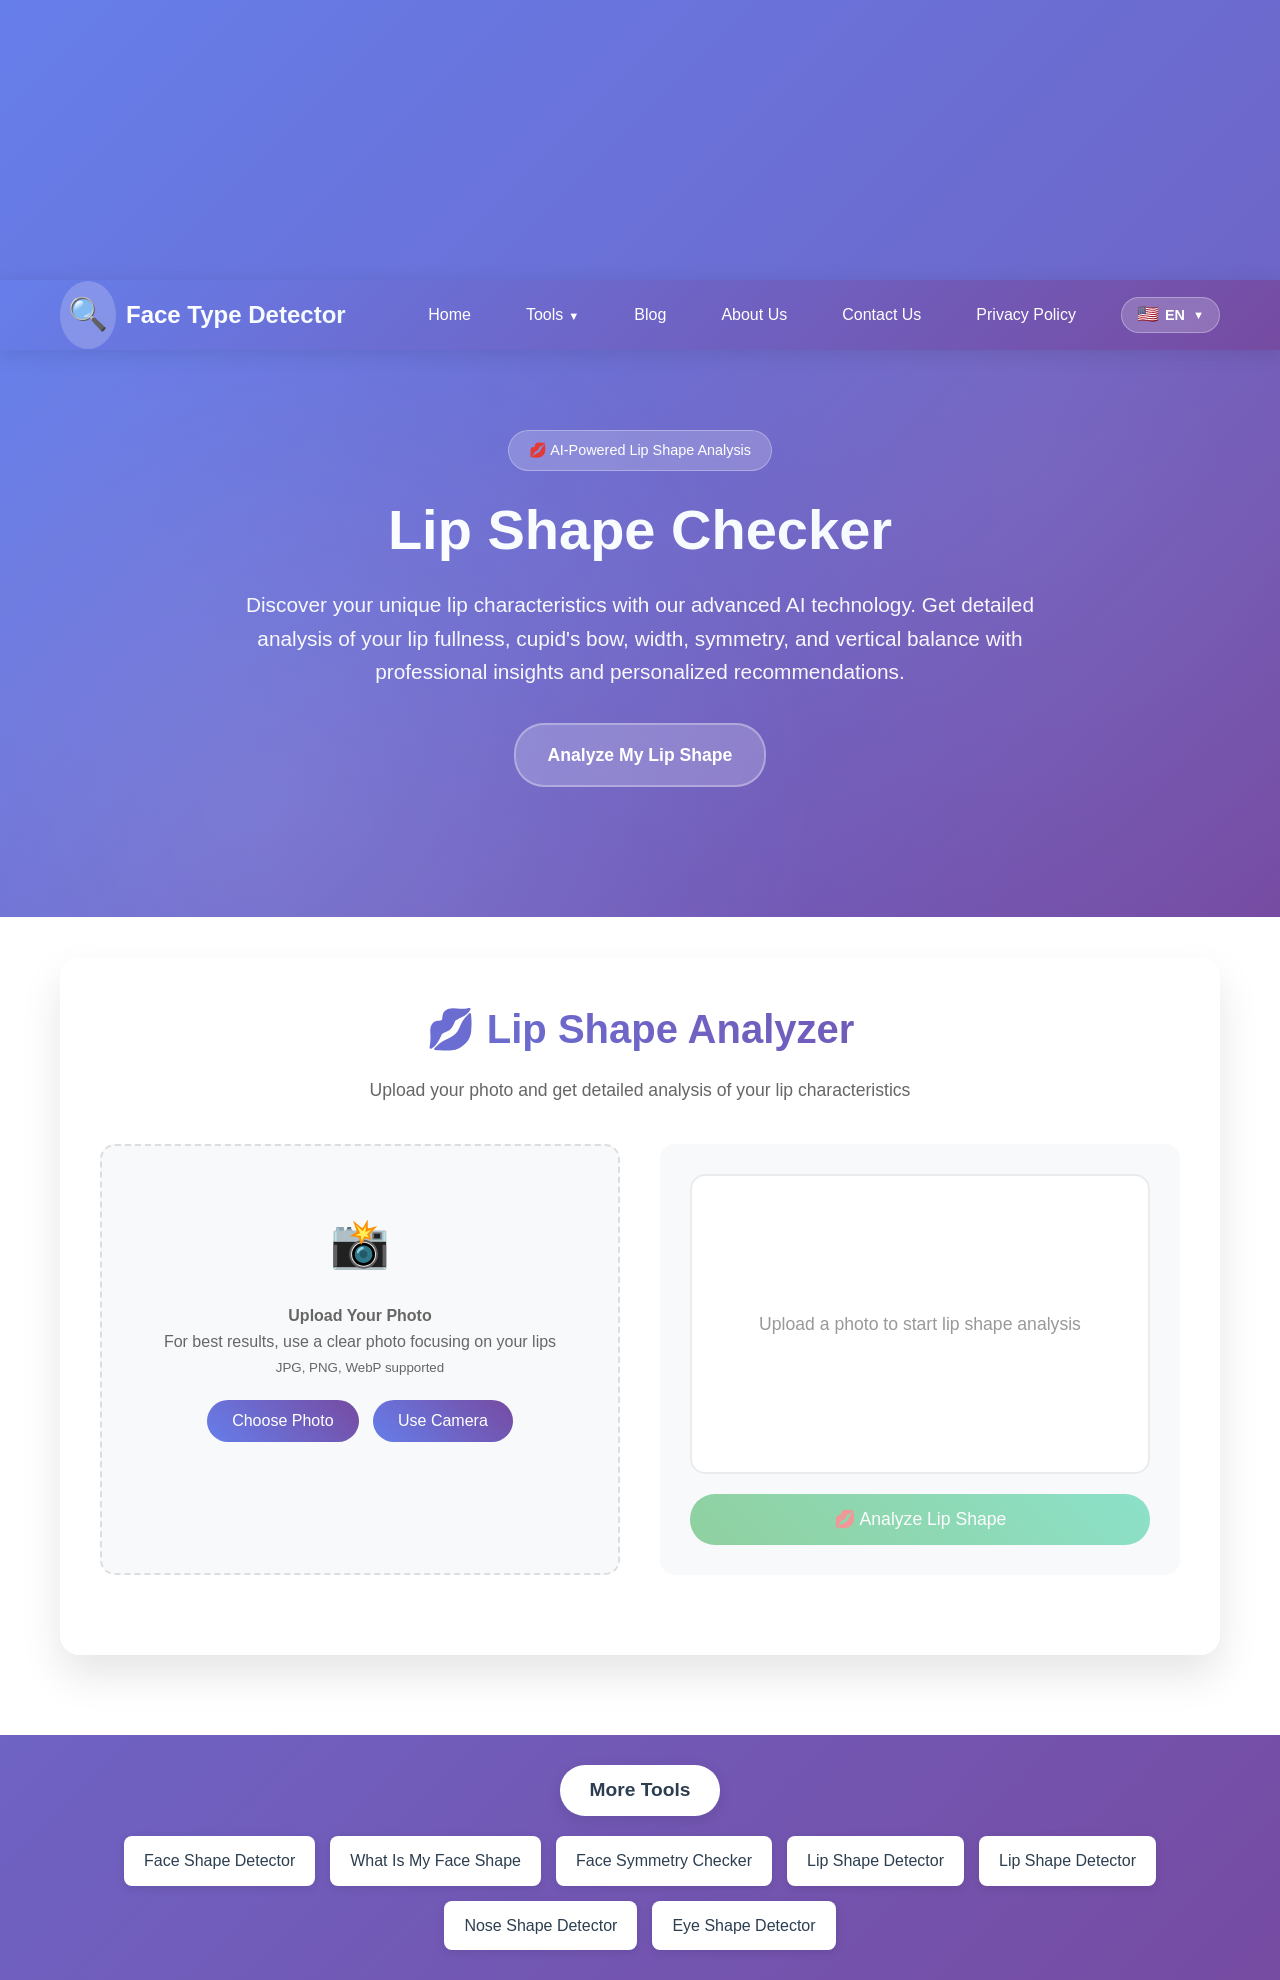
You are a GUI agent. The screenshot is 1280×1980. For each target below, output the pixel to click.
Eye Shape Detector (743, 1925)
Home (449, 314)
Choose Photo (282, 1420)
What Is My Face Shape (435, 1860)
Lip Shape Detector (875, 1860)
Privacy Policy (1026, 314)
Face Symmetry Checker (664, 1860)
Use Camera (443, 1420)
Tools (544, 314)
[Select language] (1170, 315)
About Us (754, 314)
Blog (650, 314)
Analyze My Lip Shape (640, 755)
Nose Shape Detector (540, 1925)
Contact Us (881, 314)
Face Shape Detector (219, 1860)
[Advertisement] (600, 140)
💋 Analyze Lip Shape (920, 1519)
